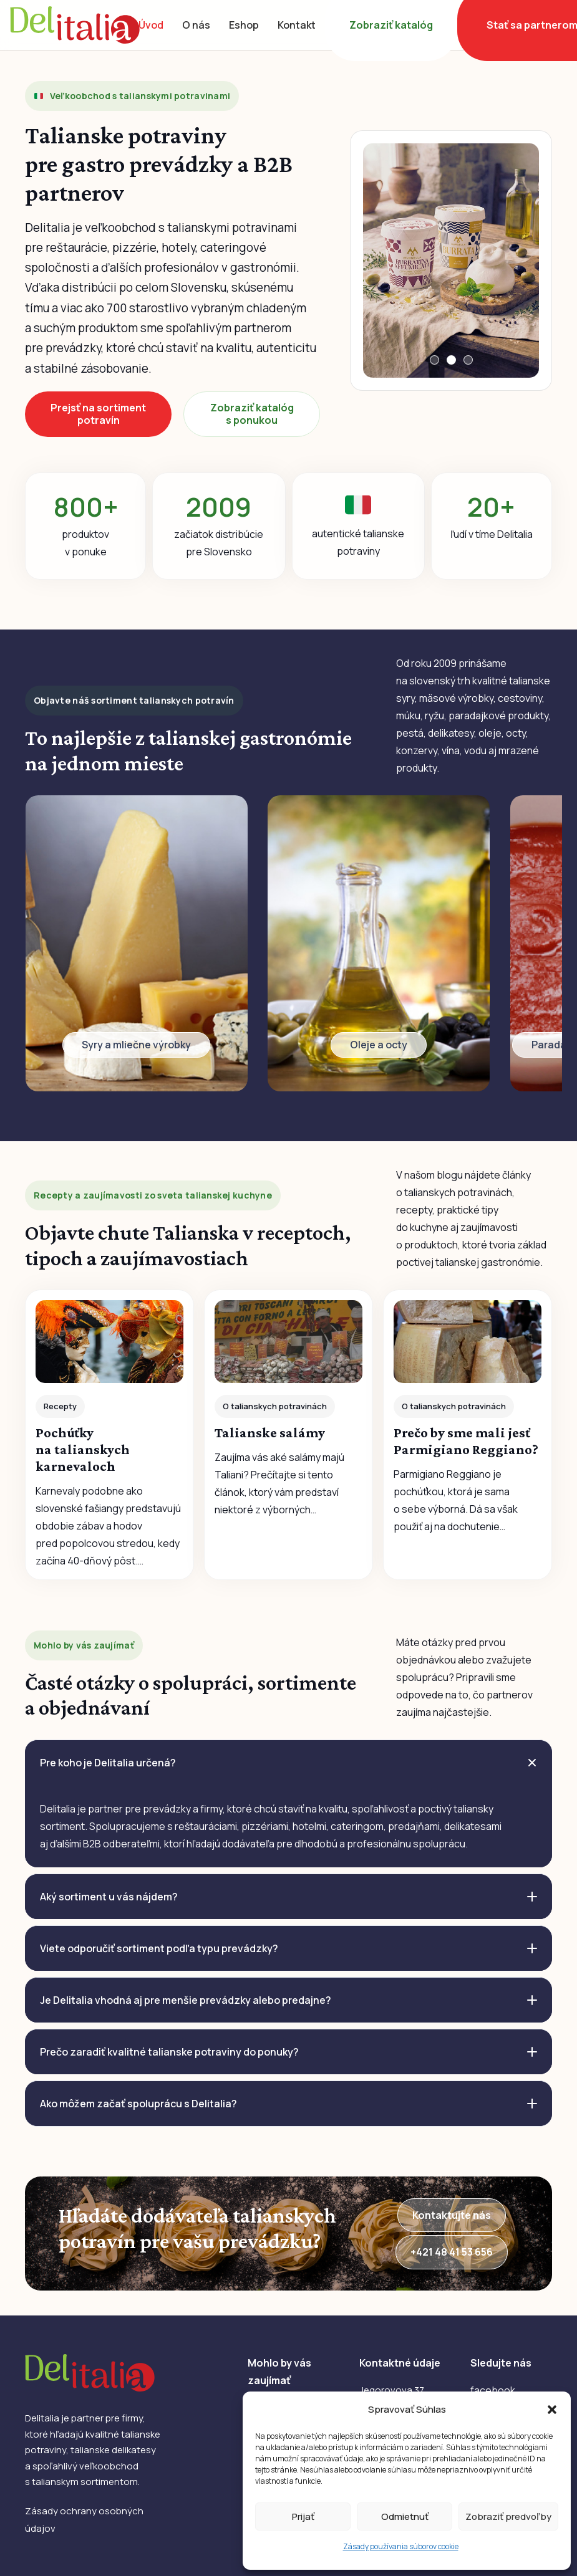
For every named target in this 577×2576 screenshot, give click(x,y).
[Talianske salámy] (288, 1435)
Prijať (303, 2516)
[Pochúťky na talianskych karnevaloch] (109, 1435)
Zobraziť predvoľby (508, 2516)
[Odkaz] (136, 943)
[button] (552, 2409)
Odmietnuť (405, 2516)
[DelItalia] (75, 25)
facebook (492, 2390)
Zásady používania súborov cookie (400, 2546)
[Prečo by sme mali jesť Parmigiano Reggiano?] (467, 1435)
